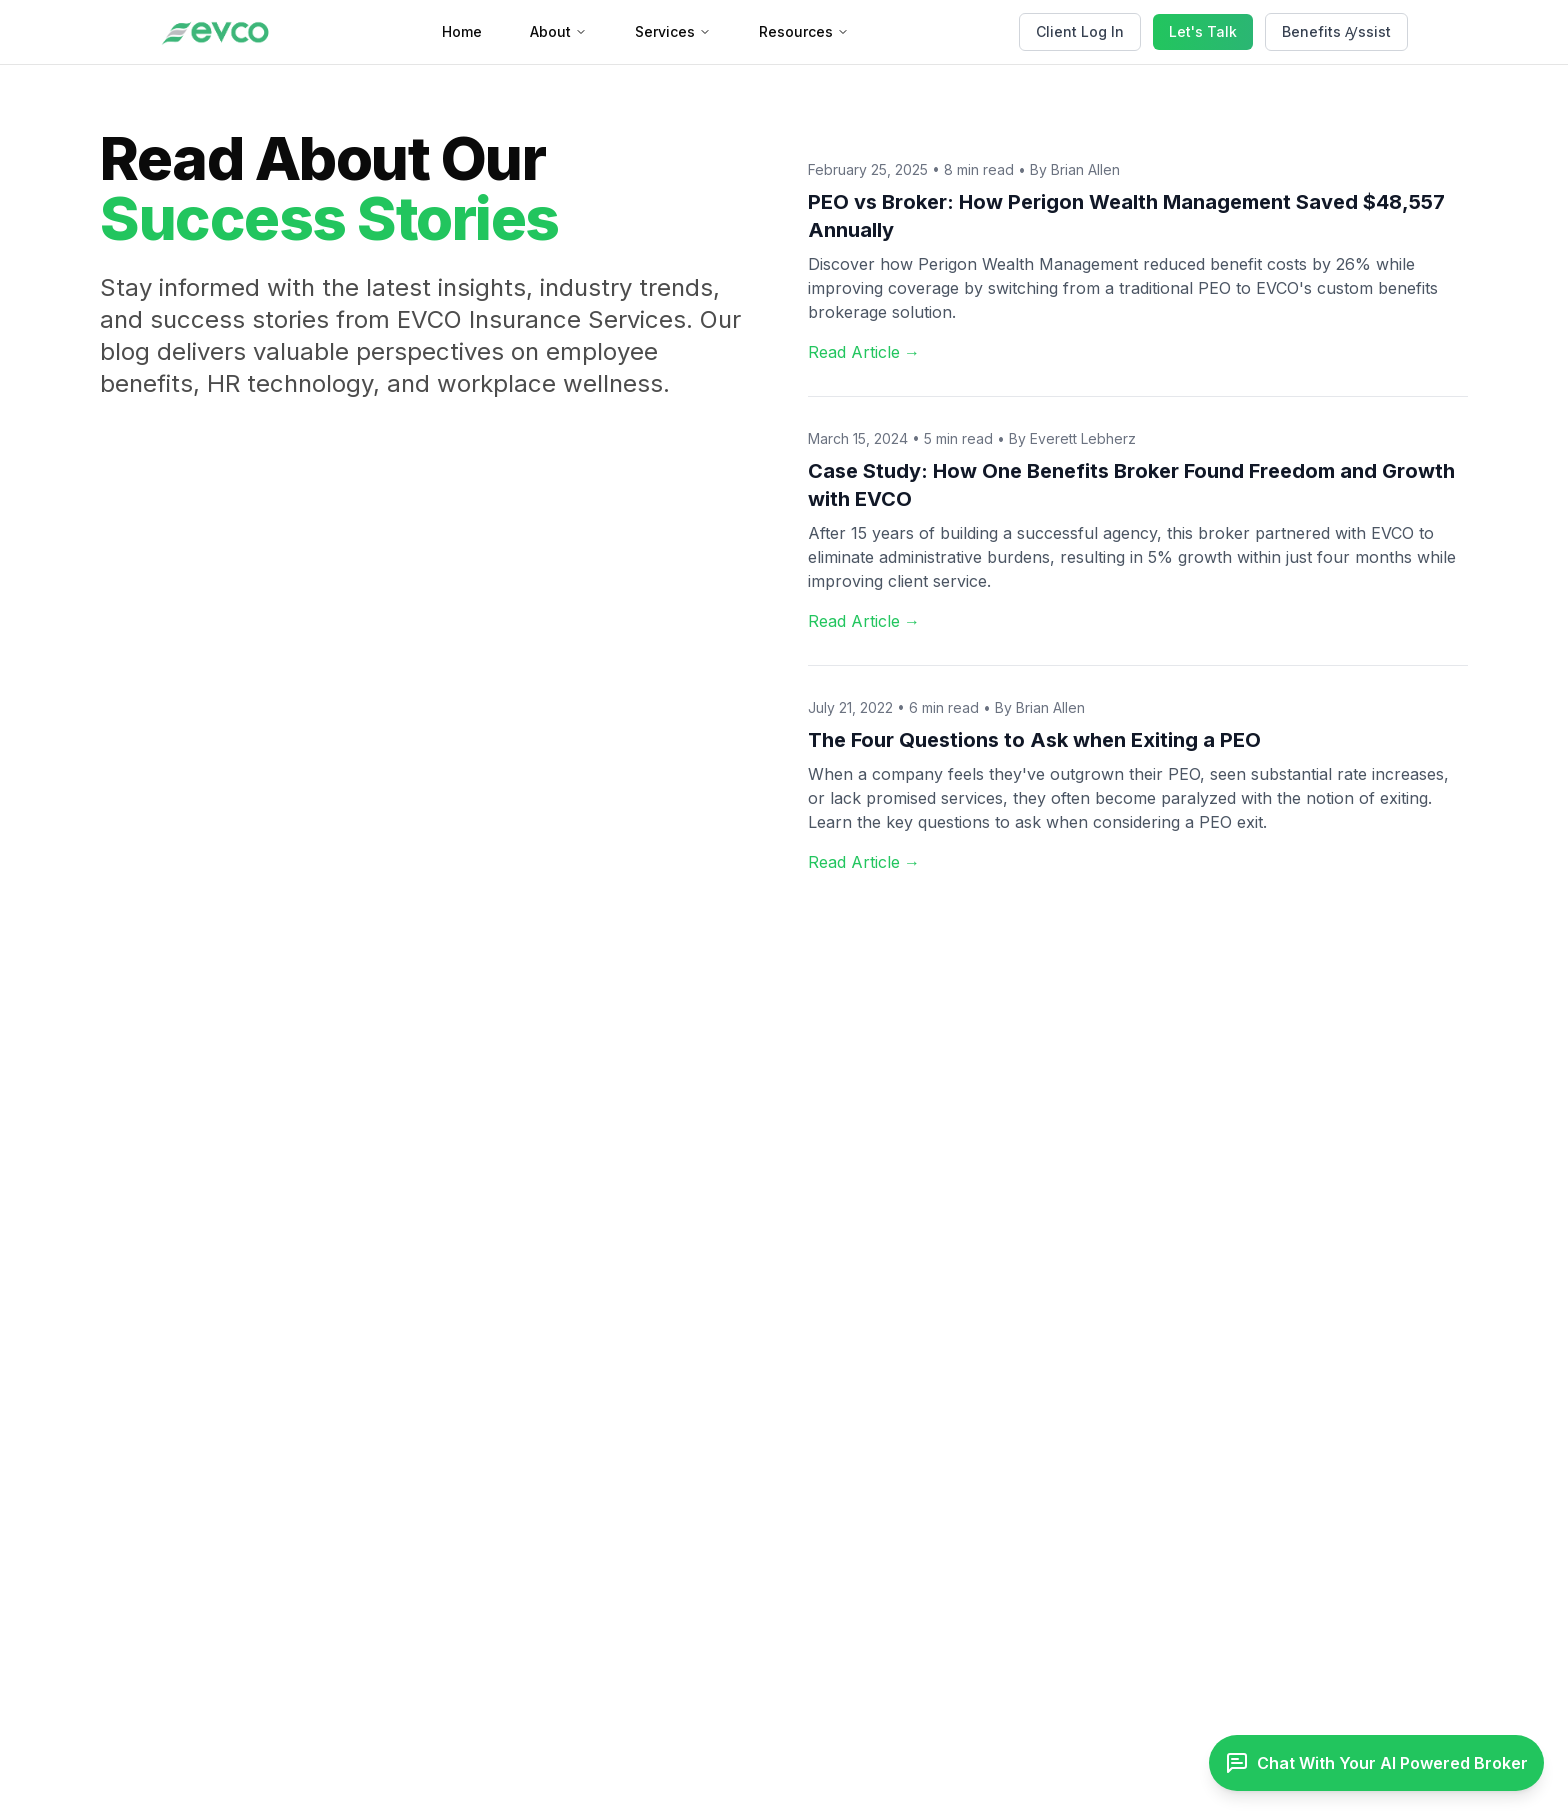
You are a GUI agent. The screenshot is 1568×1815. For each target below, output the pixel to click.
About (558, 31)
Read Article (864, 352)
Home (462, 31)
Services (673, 31)
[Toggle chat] (1376, 1763)
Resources (804, 31)
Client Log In (1080, 31)
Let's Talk (1203, 31)
